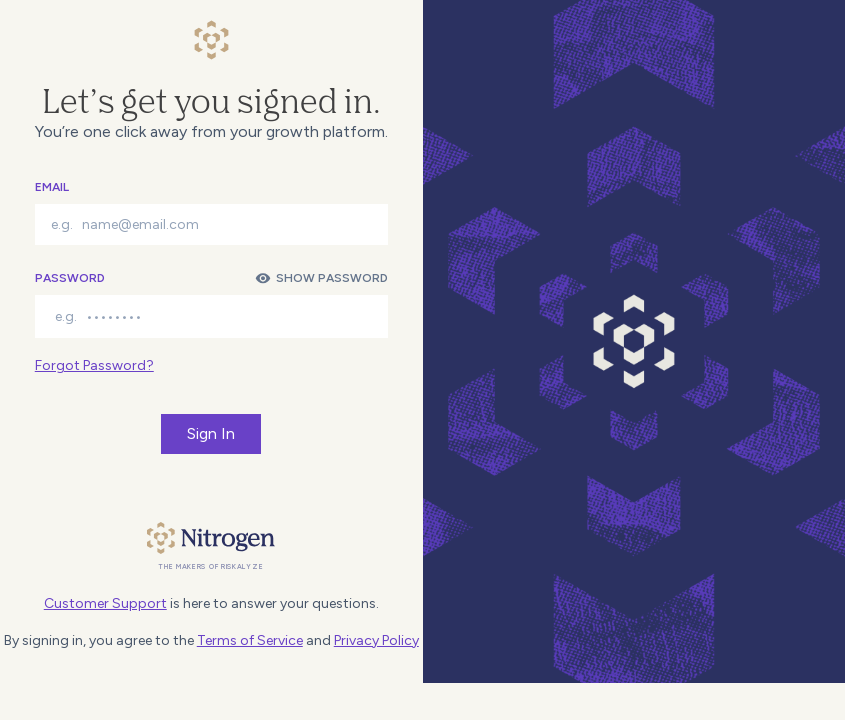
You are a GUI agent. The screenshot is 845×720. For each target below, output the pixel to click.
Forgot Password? (94, 365)
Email (52, 187)
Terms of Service (250, 640)
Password (70, 278)
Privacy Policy (376, 640)
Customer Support (105, 603)
